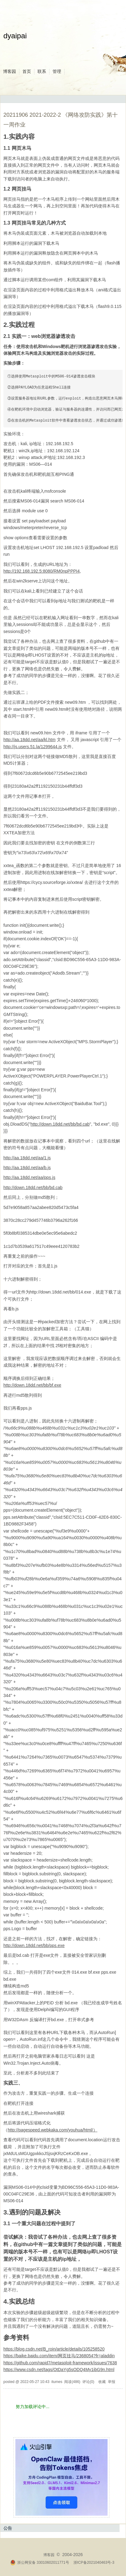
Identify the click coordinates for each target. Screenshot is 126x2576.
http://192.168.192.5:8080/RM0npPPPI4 (41, 571)
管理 (57, 71)
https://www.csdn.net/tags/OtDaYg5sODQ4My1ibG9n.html (58, 2369)
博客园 (9, 71)
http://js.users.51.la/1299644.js (32, 746)
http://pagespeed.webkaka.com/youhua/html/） (52, 2129)
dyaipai (15, 36)
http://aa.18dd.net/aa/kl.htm (29, 739)
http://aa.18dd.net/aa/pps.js (29, 1177)
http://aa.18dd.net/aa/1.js (27, 1157)
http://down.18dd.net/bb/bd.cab (59, 1124)
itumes (56, 2382)
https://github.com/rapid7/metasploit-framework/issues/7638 (60, 2362)
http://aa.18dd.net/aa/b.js (27, 1167)
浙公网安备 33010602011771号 (39, 2562)
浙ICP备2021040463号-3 (93, 2562)
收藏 (102, 2382)
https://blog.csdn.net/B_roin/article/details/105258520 (53, 2349)
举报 (111, 2382)
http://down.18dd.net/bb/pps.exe (34, 1945)
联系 (41, 71)
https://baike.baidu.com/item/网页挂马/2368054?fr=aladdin (59, 2355)
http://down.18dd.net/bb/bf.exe (32, 1385)
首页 (26, 71)
